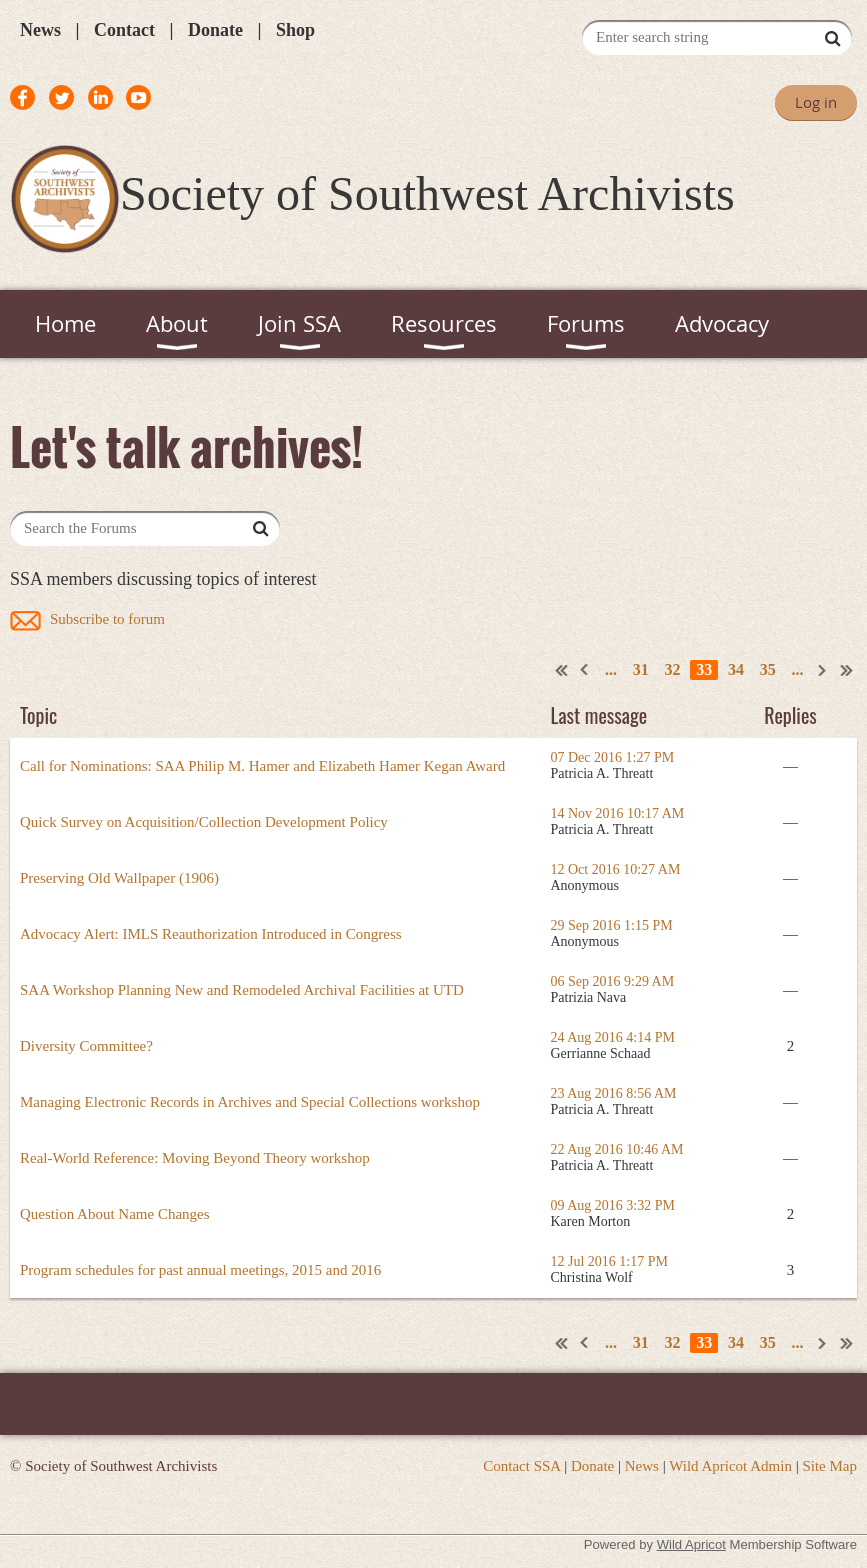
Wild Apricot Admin (730, 1466)
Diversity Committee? (86, 1046)
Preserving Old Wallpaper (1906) (119, 878)
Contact (124, 30)
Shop (295, 30)
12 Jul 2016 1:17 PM (609, 1261)
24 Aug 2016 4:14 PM (613, 1037)
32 (673, 669)
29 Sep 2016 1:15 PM (612, 925)
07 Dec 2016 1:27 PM (613, 757)
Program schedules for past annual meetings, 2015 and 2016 (200, 1270)
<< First (562, 670)
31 (641, 669)
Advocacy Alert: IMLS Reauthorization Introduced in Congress (211, 934)
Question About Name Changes (115, 1214)
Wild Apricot (691, 1544)
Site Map (829, 1466)
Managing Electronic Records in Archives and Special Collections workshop (250, 1102)
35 (768, 669)
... (611, 669)
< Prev (585, 670)
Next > (823, 670)
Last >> (847, 670)
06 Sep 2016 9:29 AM (613, 981)
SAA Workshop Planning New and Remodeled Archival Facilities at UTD (242, 990)
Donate (215, 30)
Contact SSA (521, 1466)
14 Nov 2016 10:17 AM (618, 813)
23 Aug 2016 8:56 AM (614, 1093)
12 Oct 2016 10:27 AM (616, 869)
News (40, 30)
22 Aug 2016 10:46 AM (617, 1149)
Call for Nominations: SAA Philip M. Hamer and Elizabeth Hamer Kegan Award (262, 766)
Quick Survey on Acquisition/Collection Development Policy (204, 822)
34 (736, 669)
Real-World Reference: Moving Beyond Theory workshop (195, 1158)
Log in (816, 102)
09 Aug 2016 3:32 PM (613, 1205)
